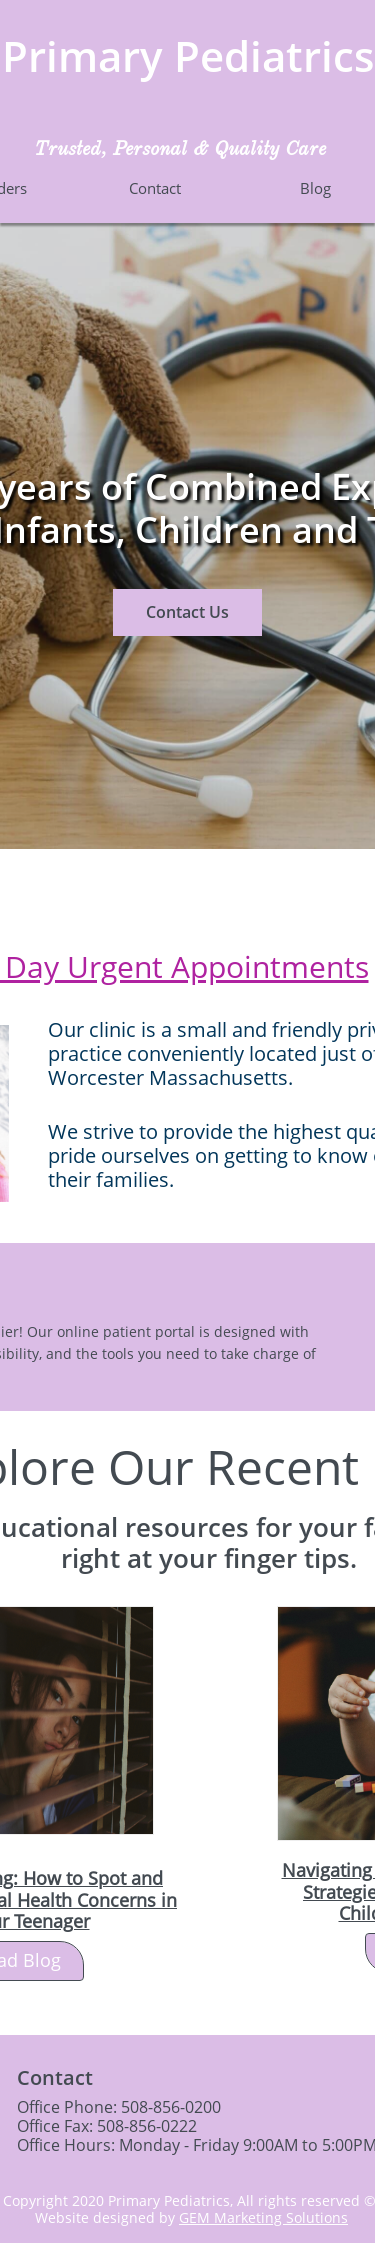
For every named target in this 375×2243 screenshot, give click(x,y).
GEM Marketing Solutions (263, 2217)
